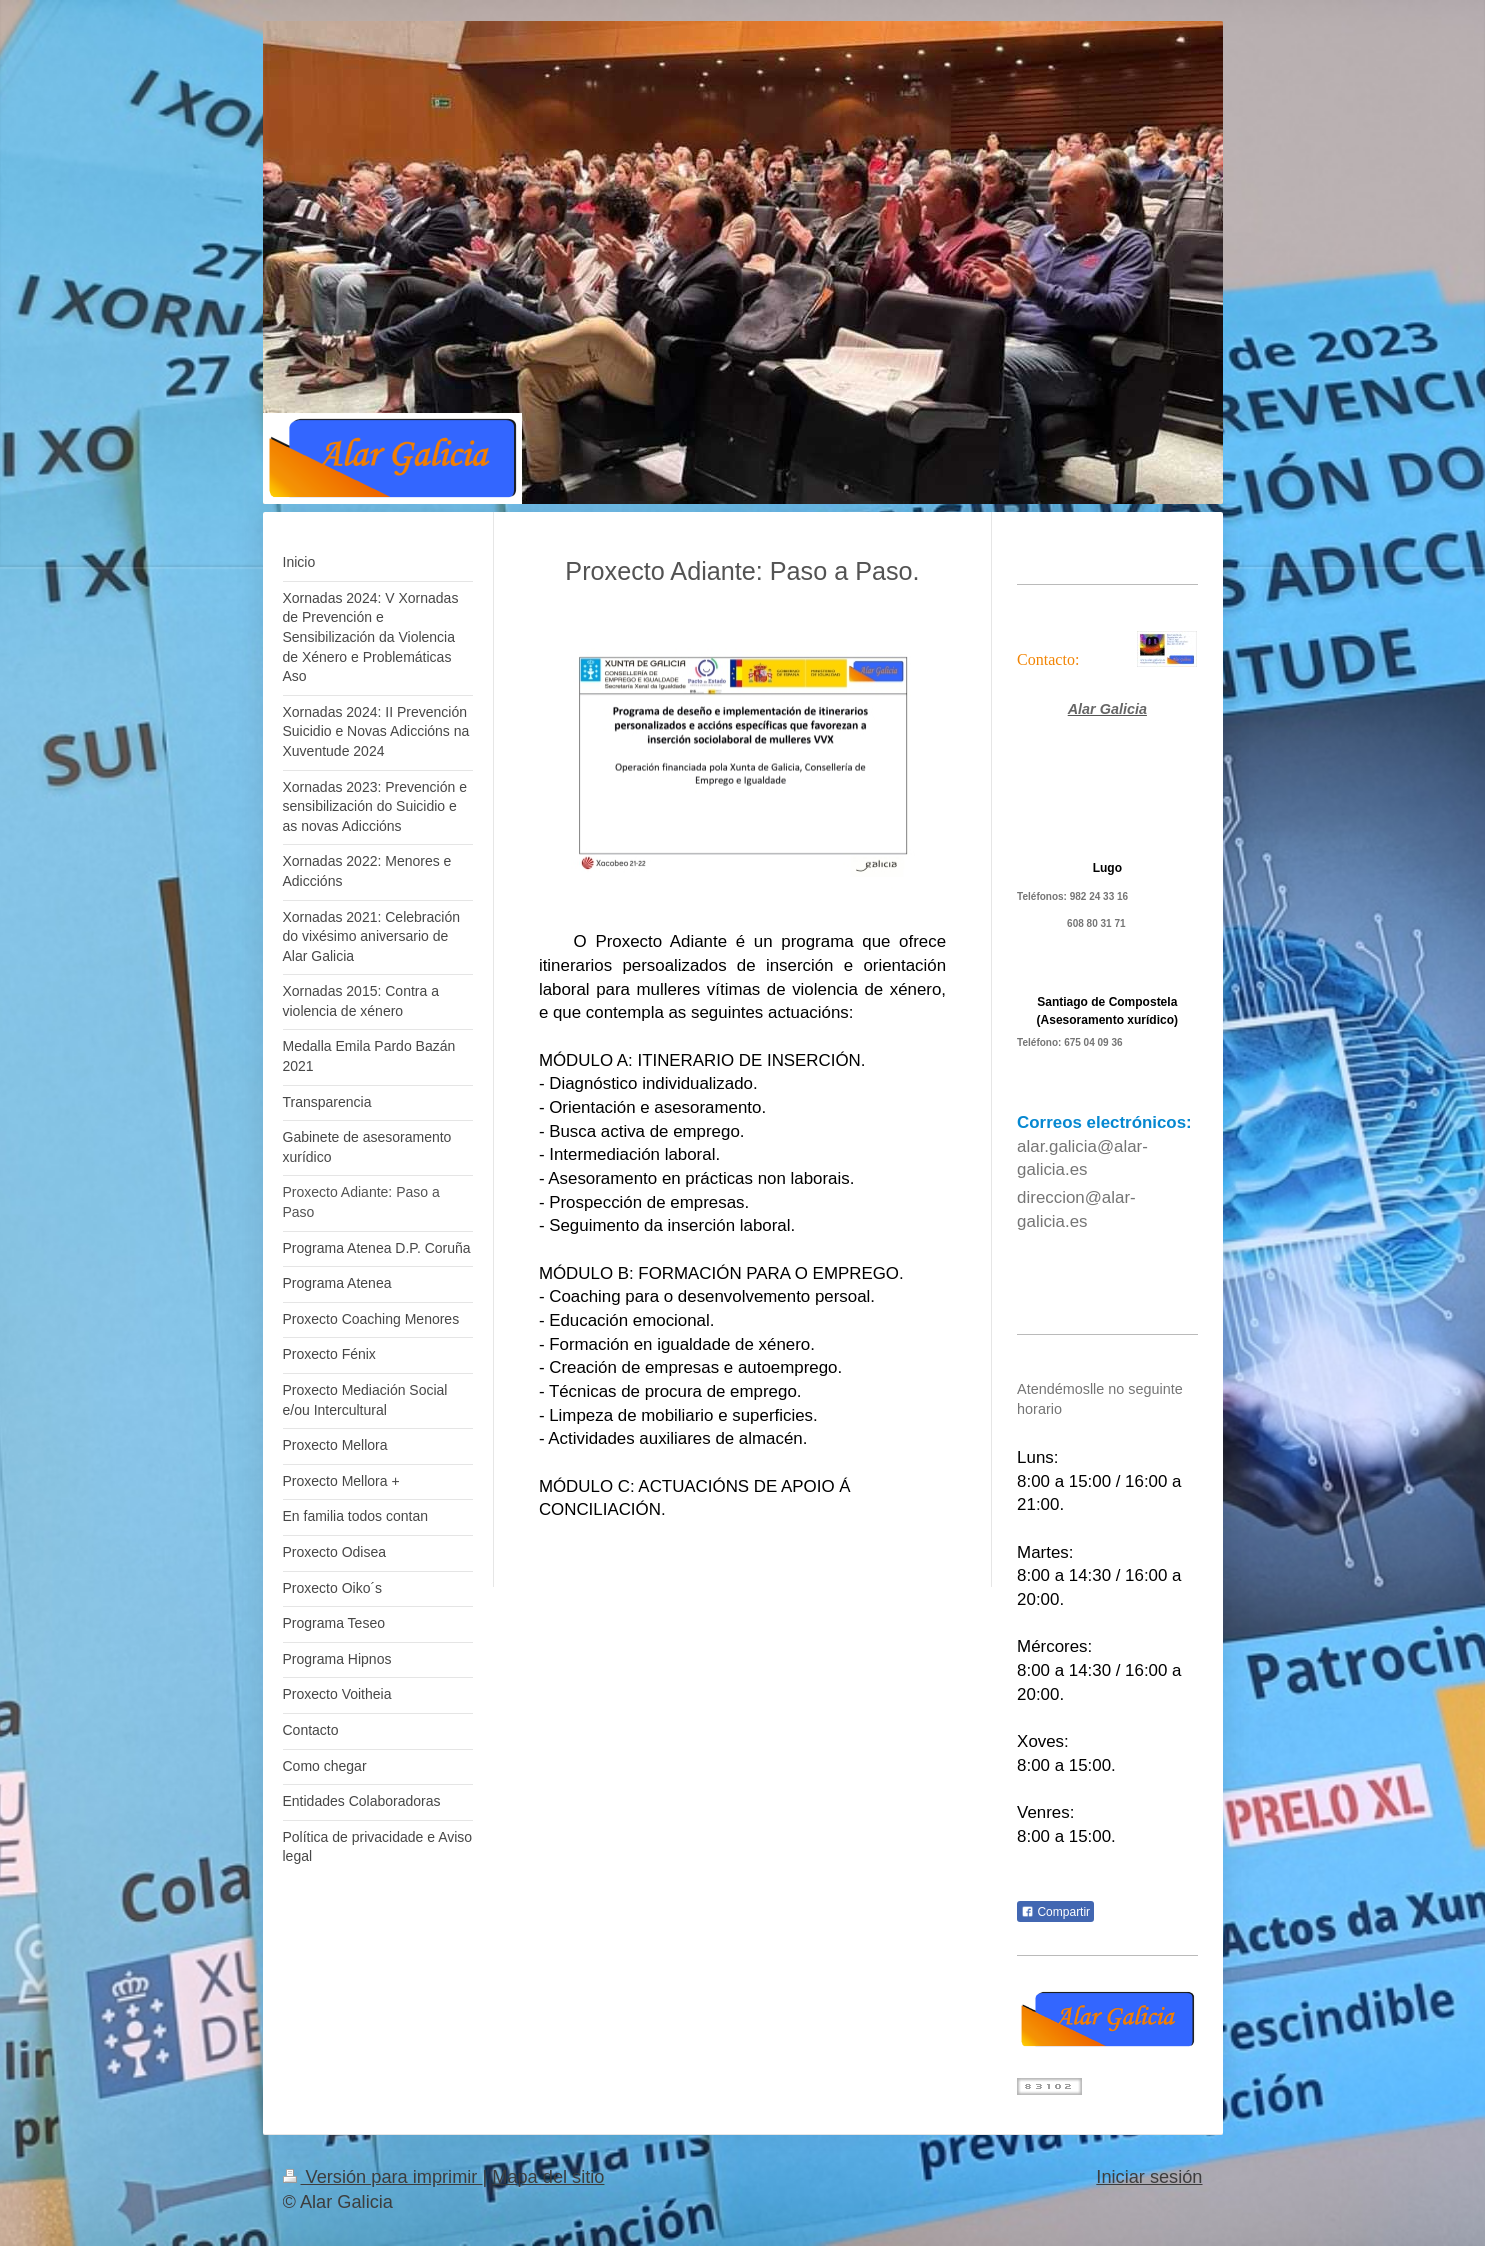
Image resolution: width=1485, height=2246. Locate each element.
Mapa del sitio (548, 2177)
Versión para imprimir (383, 2177)
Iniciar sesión (1149, 2177)
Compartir (1055, 1912)
